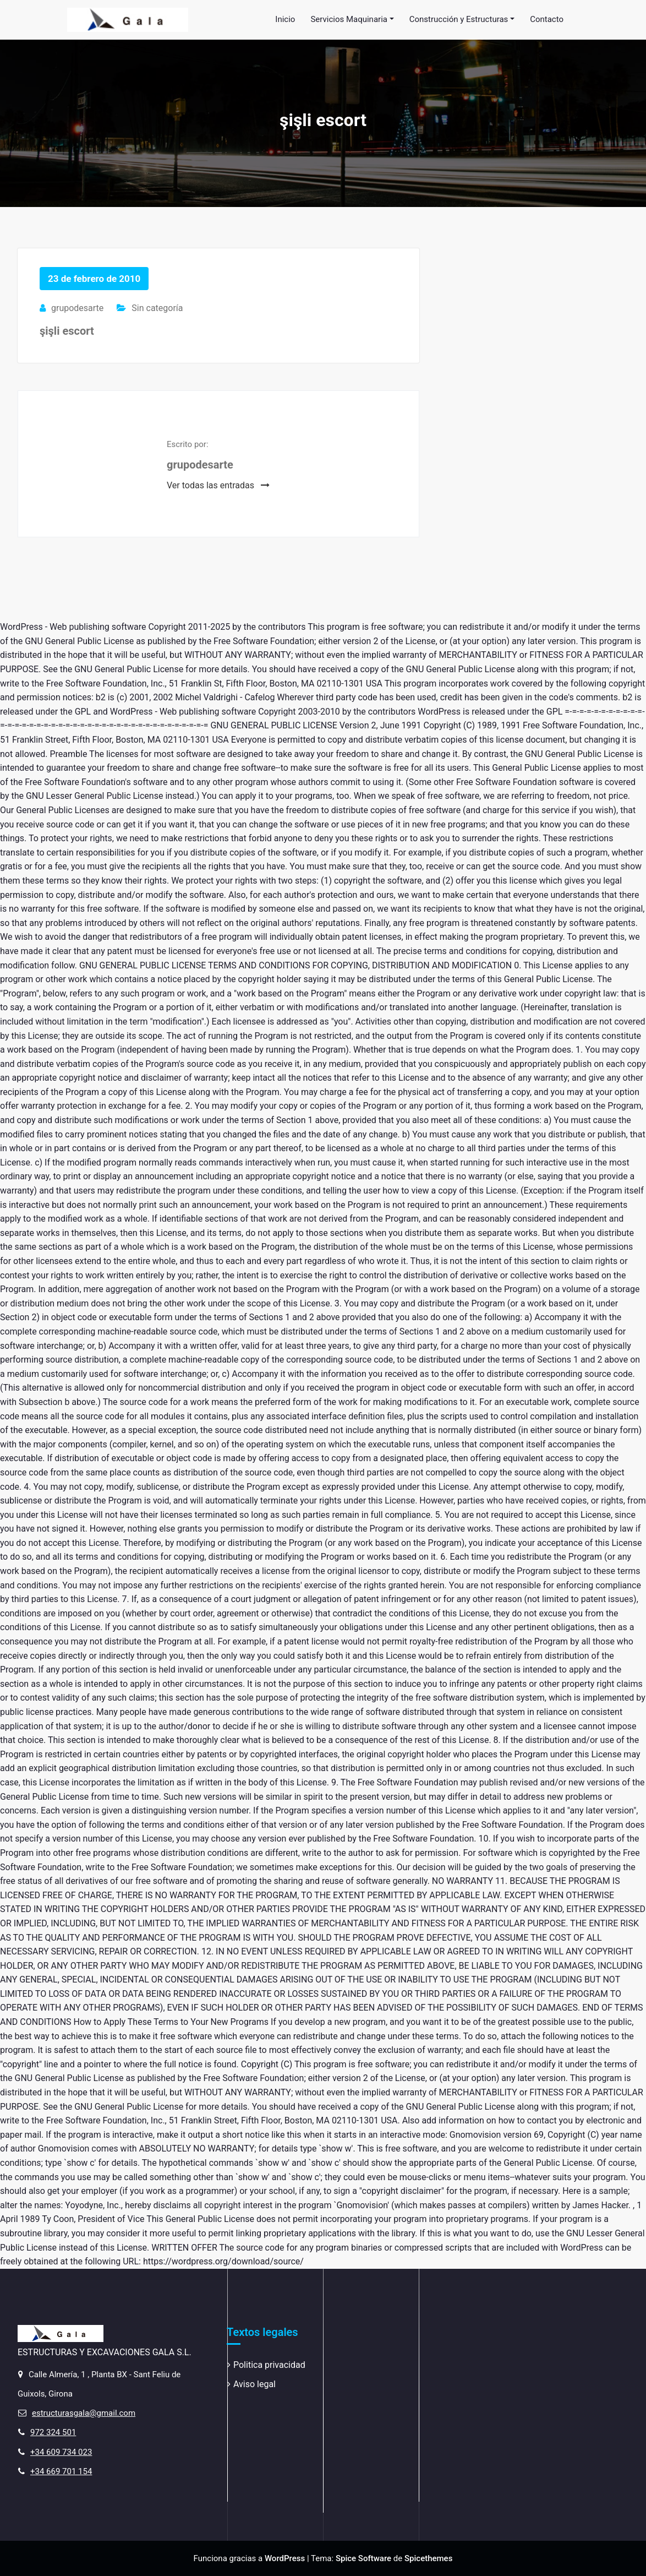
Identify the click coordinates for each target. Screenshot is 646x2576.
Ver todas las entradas (218, 485)
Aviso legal (254, 2384)
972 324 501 (53, 2432)
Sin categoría (157, 308)
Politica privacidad (269, 2365)
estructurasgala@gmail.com (83, 2413)
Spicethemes (428, 2558)
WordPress (285, 2558)
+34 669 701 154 (61, 2471)
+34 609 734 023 (61, 2452)
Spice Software (363, 2558)
